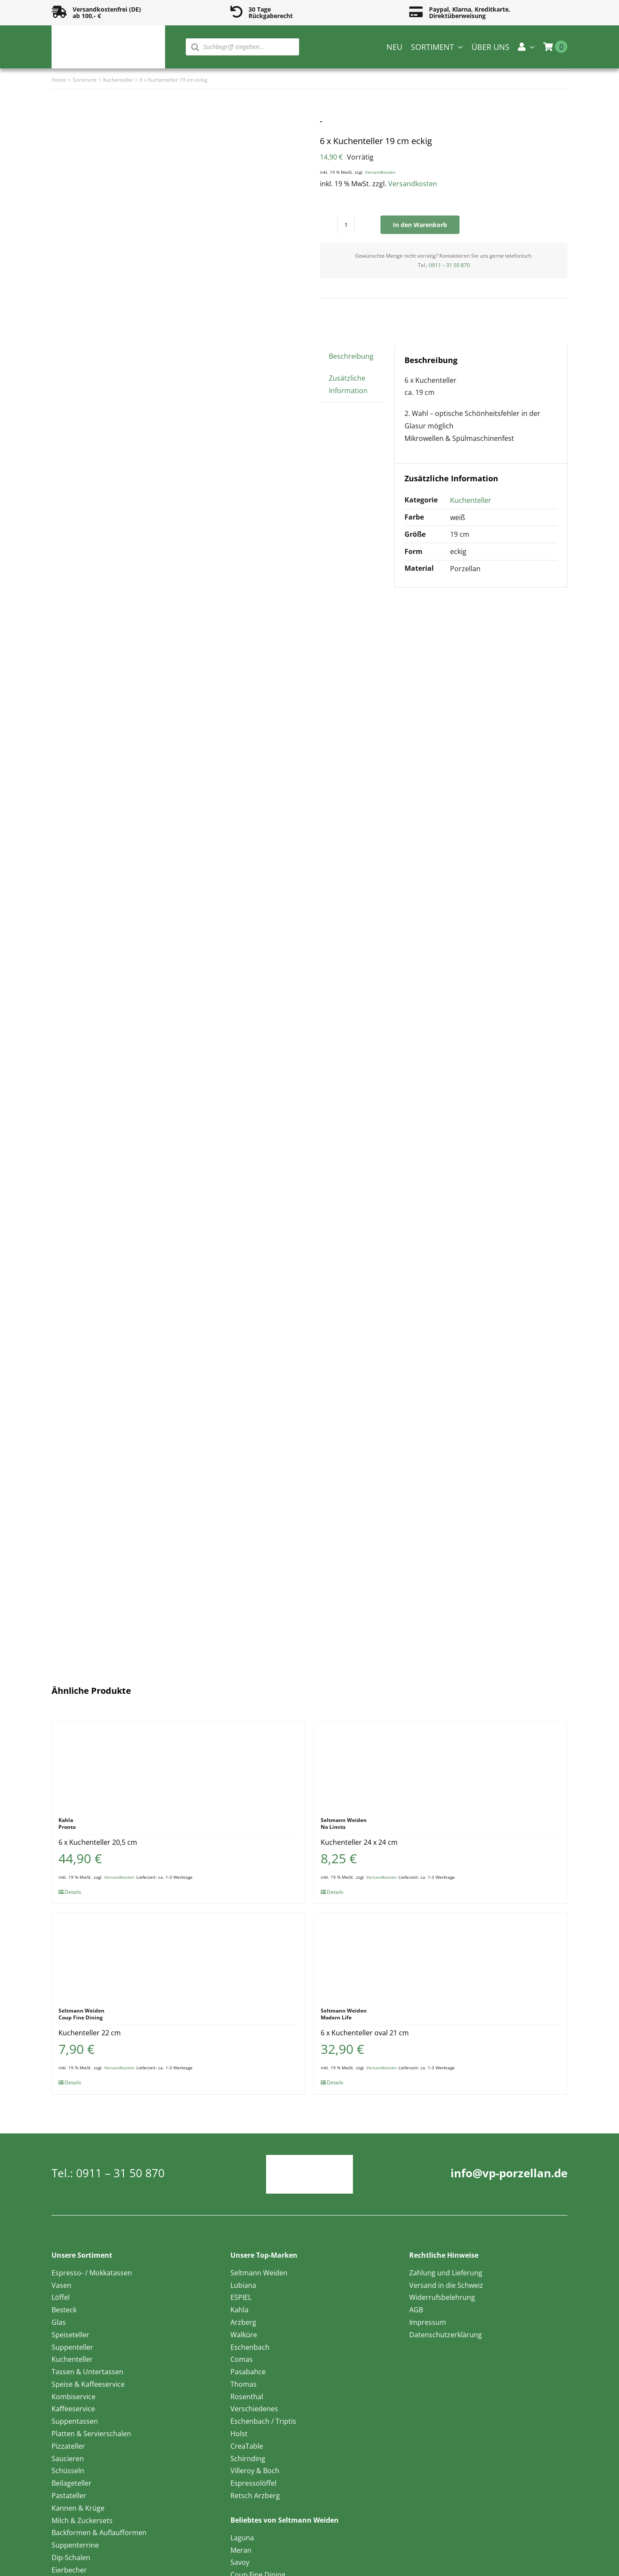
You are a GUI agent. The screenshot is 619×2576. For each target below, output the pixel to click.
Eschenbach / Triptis (263, 2421)
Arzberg (243, 2322)
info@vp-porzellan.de (508, 2173)
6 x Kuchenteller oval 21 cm (365, 2032)
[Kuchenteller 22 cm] (178, 1956)
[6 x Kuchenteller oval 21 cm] (440, 1956)
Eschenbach (250, 2347)
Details (72, 1892)
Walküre (243, 2334)
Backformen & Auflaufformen (99, 2532)
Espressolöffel (253, 2483)
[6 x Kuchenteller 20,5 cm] (178, 1765)
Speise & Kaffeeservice (88, 2384)
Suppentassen (75, 2421)
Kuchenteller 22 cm (89, 2032)
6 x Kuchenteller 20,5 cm (97, 1842)
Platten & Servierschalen (91, 2433)
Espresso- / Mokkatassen (92, 2272)
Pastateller (69, 2495)
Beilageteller (72, 2483)
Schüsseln (68, 2470)
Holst (239, 2433)
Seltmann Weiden (259, 2272)
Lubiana (243, 2285)
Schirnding (247, 2458)
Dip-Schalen (71, 2557)
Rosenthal (246, 2396)
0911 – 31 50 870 (449, 265)
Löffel (61, 2297)
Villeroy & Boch (254, 2470)
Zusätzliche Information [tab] (348, 384)
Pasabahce (248, 2371)
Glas (59, 2322)
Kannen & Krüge (78, 2508)
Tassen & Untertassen (87, 2371)
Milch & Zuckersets (82, 2520)
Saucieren (68, 2458)
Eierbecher (69, 2570)
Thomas (243, 2384)
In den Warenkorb (420, 225)
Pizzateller (68, 2446)
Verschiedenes (254, 2408)
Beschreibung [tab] (351, 356)
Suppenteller (72, 2347)
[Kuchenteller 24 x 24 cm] (440, 1765)
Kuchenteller (470, 500)
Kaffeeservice (73, 2408)
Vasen (61, 2285)
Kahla (239, 2309)
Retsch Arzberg (255, 2495)
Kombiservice (73, 2396)
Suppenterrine (75, 2545)
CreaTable (246, 2446)
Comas (241, 2359)
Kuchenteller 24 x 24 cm (359, 1842)
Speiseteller (70, 2334)
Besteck (64, 2309)
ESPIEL (240, 2297)
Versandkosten (380, 172)
